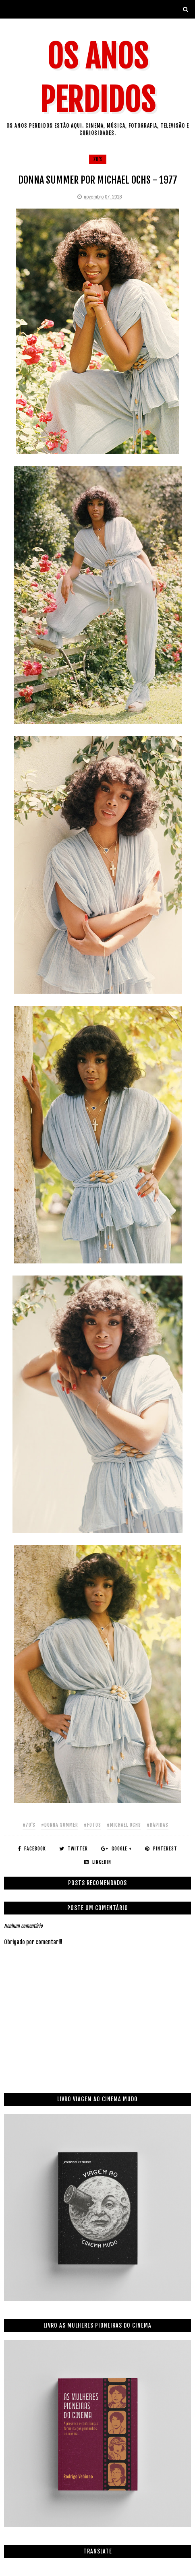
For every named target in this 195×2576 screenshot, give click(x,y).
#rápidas (157, 1825)
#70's (29, 1825)
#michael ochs (124, 1825)
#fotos (92, 1825)
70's (97, 159)
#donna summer (59, 1825)
